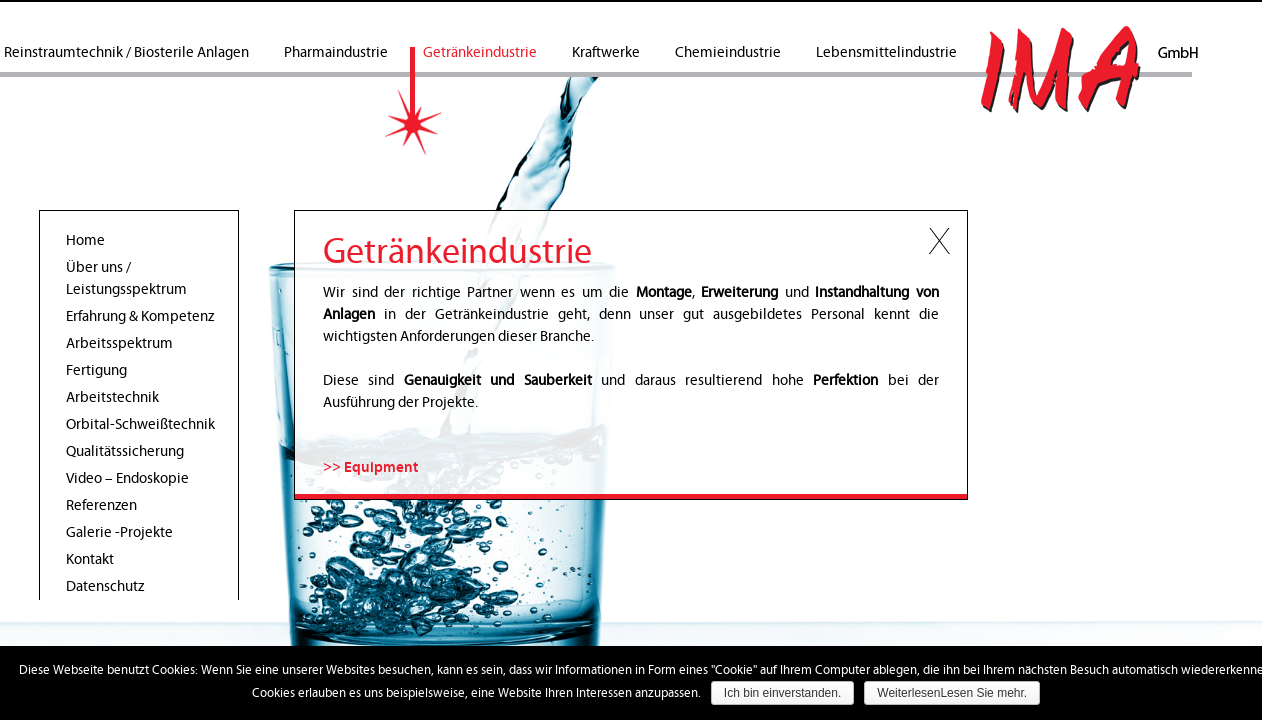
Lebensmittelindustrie (886, 52)
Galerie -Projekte (119, 532)
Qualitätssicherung (125, 451)
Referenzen (101, 505)
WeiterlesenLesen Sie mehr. (952, 693)
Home (85, 240)
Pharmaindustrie (336, 52)
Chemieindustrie (728, 52)
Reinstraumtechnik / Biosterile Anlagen (126, 52)
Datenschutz (105, 586)
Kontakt (90, 559)
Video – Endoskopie (127, 478)
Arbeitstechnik (112, 397)
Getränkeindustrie (480, 52)
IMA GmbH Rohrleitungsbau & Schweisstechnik (1089, 69)
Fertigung (96, 370)
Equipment (381, 467)
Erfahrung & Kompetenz (140, 316)
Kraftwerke (606, 52)
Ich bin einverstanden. (782, 693)
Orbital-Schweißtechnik (140, 424)
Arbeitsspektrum (119, 343)
